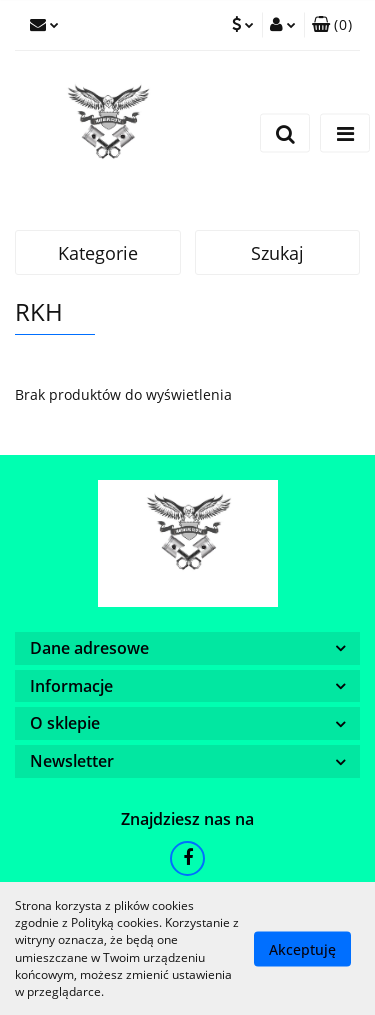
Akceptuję (302, 948)
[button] (332, 25)
